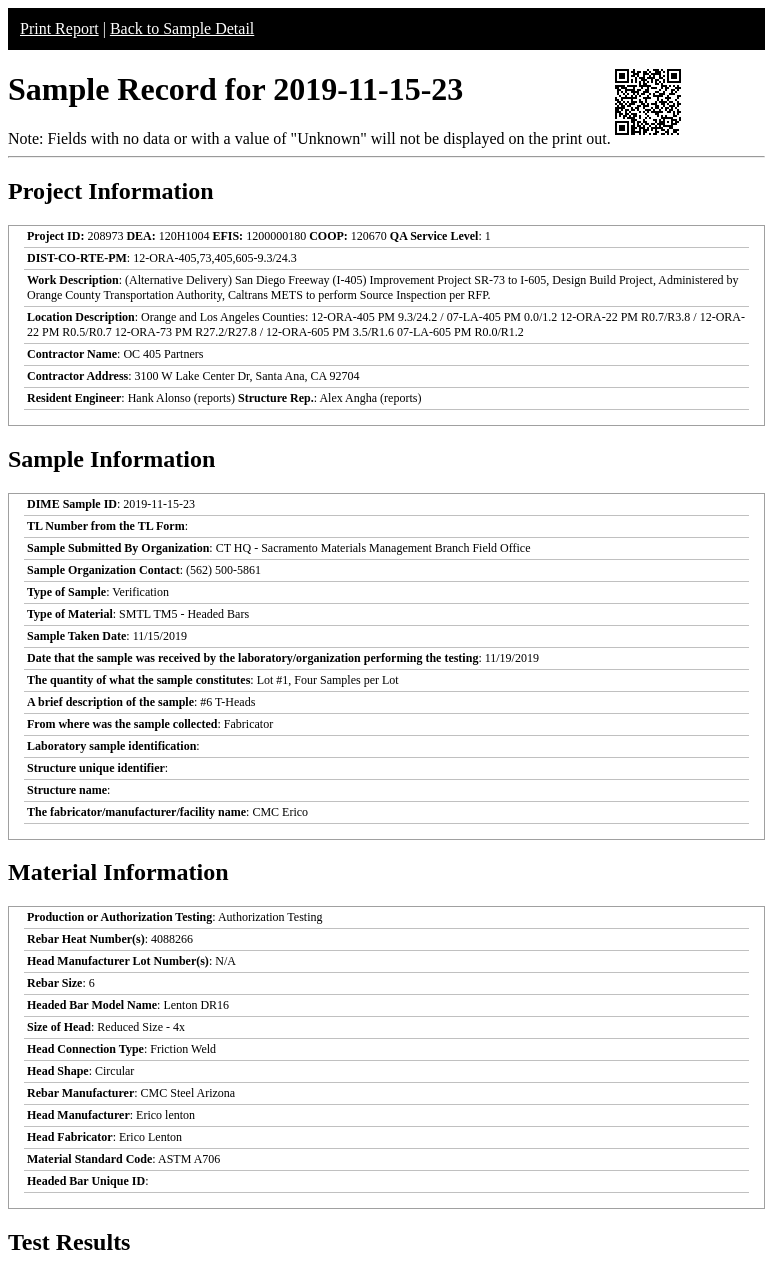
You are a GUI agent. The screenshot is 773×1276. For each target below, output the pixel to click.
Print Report (59, 28)
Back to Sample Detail (182, 28)
